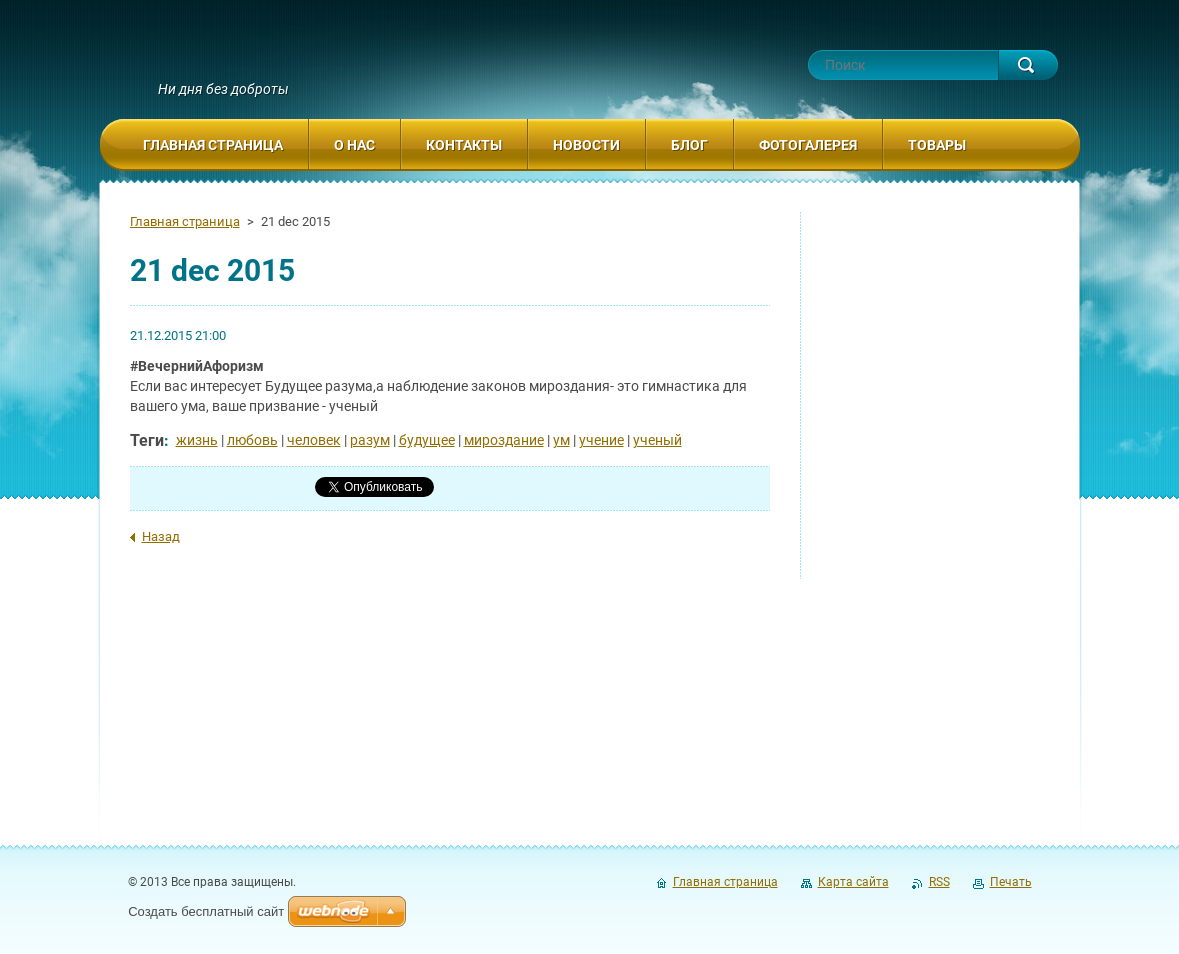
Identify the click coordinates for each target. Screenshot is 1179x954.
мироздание (504, 440)
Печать (1011, 882)
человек (314, 440)
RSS (939, 882)
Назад (161, 536)
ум (561, 440)
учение (601, 440)
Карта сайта (853, 882)
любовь (252, 440)
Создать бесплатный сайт (206, 911)
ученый (657, 440)
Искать (1028, 65)
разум (370, 440)
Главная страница (185, 221)
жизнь (197, 440)
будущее (427, 440)
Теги (147, 440)
